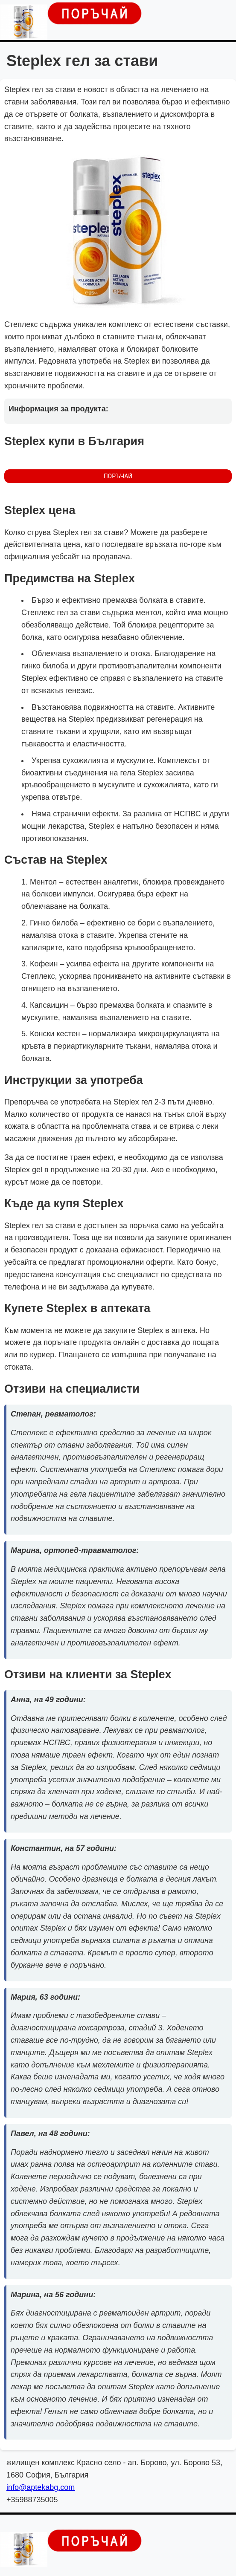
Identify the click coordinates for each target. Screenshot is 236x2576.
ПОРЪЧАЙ (118, 476)
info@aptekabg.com (40, 2487)
